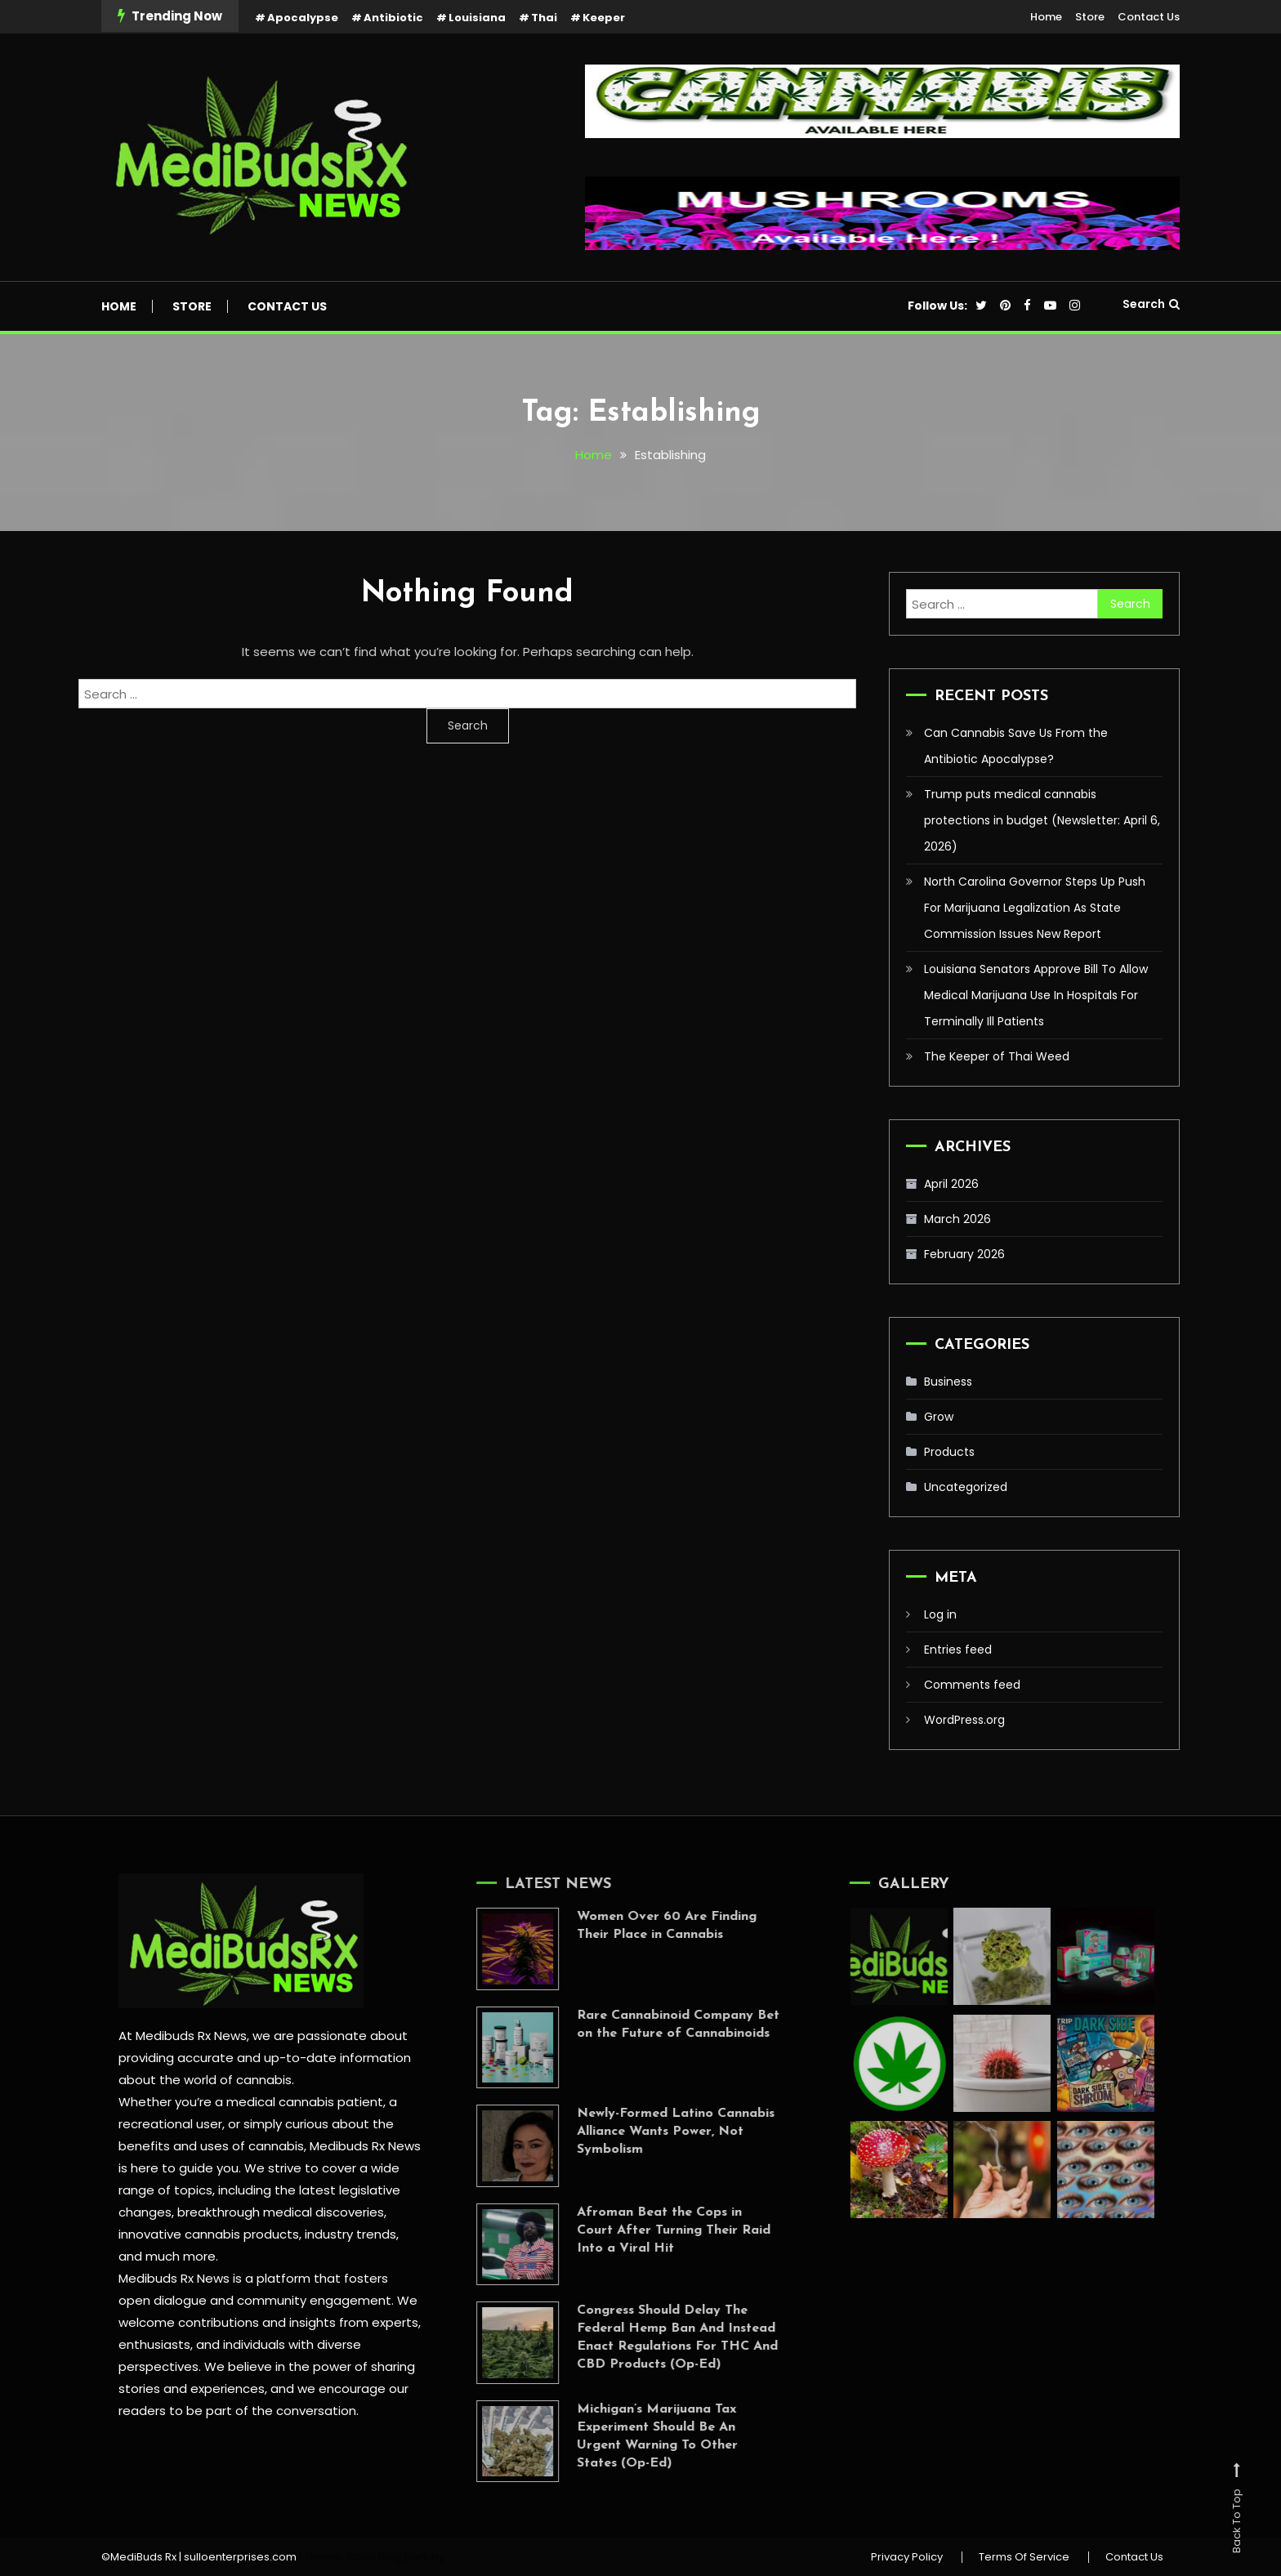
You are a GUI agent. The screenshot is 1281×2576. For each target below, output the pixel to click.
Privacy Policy (907, 2557)
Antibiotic (393, 17)
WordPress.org (964, 1720)
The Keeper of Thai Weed (996, 1056)
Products (949, 1452)
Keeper (603, 17)
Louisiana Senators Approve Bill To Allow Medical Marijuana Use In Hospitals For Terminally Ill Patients (1036, 995)
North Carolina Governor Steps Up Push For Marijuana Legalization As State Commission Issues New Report (1034, 907)
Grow (938, 1417)
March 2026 (957, 1219)
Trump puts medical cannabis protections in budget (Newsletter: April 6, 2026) (1042, 820)
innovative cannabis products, (208, 2234)
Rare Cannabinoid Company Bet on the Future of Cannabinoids (652, 2024)
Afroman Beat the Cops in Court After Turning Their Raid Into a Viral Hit (647, 2230)
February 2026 (964, 1254)
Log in (940, 1614)
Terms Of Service (1024, 2557)
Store (1090, 17)
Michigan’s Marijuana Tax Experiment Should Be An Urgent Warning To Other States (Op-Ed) (631, 2436)
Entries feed (958, 1649)
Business (948, 1381)
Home (1046, 17)
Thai (544, 17)
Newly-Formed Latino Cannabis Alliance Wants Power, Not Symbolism (649, 2131)
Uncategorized (965, 1487)
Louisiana (477, 17)
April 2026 (951, 1184)
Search (1151, 304)
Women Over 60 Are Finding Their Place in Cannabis (640, 1925)
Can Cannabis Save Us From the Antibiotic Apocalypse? (1016, 746)
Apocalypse (302, 17)
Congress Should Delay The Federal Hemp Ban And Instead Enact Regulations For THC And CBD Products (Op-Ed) (651, 2337)
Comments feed (972, 1684)
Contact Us (1149, 17)
